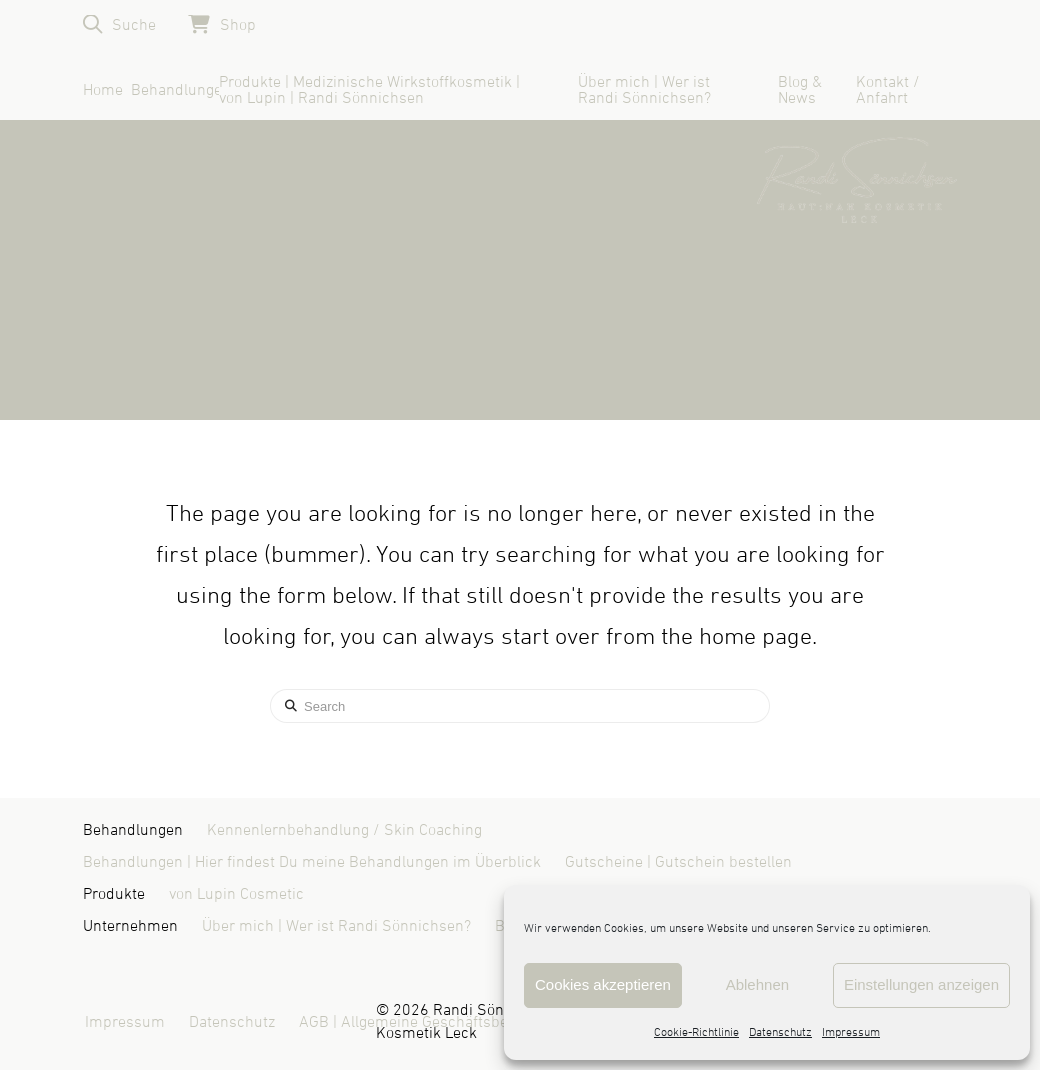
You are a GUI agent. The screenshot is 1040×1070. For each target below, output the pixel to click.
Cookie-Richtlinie (696, 1033)
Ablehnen (757, 984)
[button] (119, 24)
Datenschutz (780, 1033)
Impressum (851, 1033)
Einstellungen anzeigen (921, 984)
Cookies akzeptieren (603, 984)
